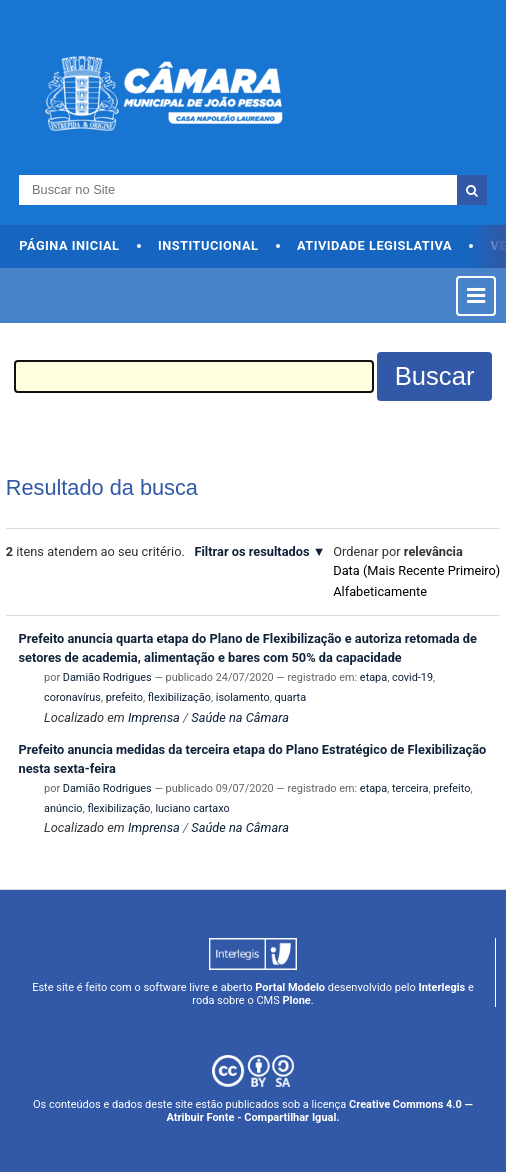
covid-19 (412, 677)
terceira (410, 788)
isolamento (243, 697)
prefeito (124, 697)
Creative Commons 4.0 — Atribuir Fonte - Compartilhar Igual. (319, 1111)
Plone (296, 1000)
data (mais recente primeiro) (416, 570)
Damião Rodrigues (107, 677)
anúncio (63, 808)
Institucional (208, 245)
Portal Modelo (290, 987)
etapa (373, 677)
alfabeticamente (380, 591)
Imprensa (154, 717)
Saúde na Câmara (240, 717)
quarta (291, 697)
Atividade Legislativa (374, 245)
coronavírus (72, 697)
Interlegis (441, 987)
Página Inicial (69, 245)
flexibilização (179, 697)
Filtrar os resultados (251, 551)
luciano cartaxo (192, 808)
